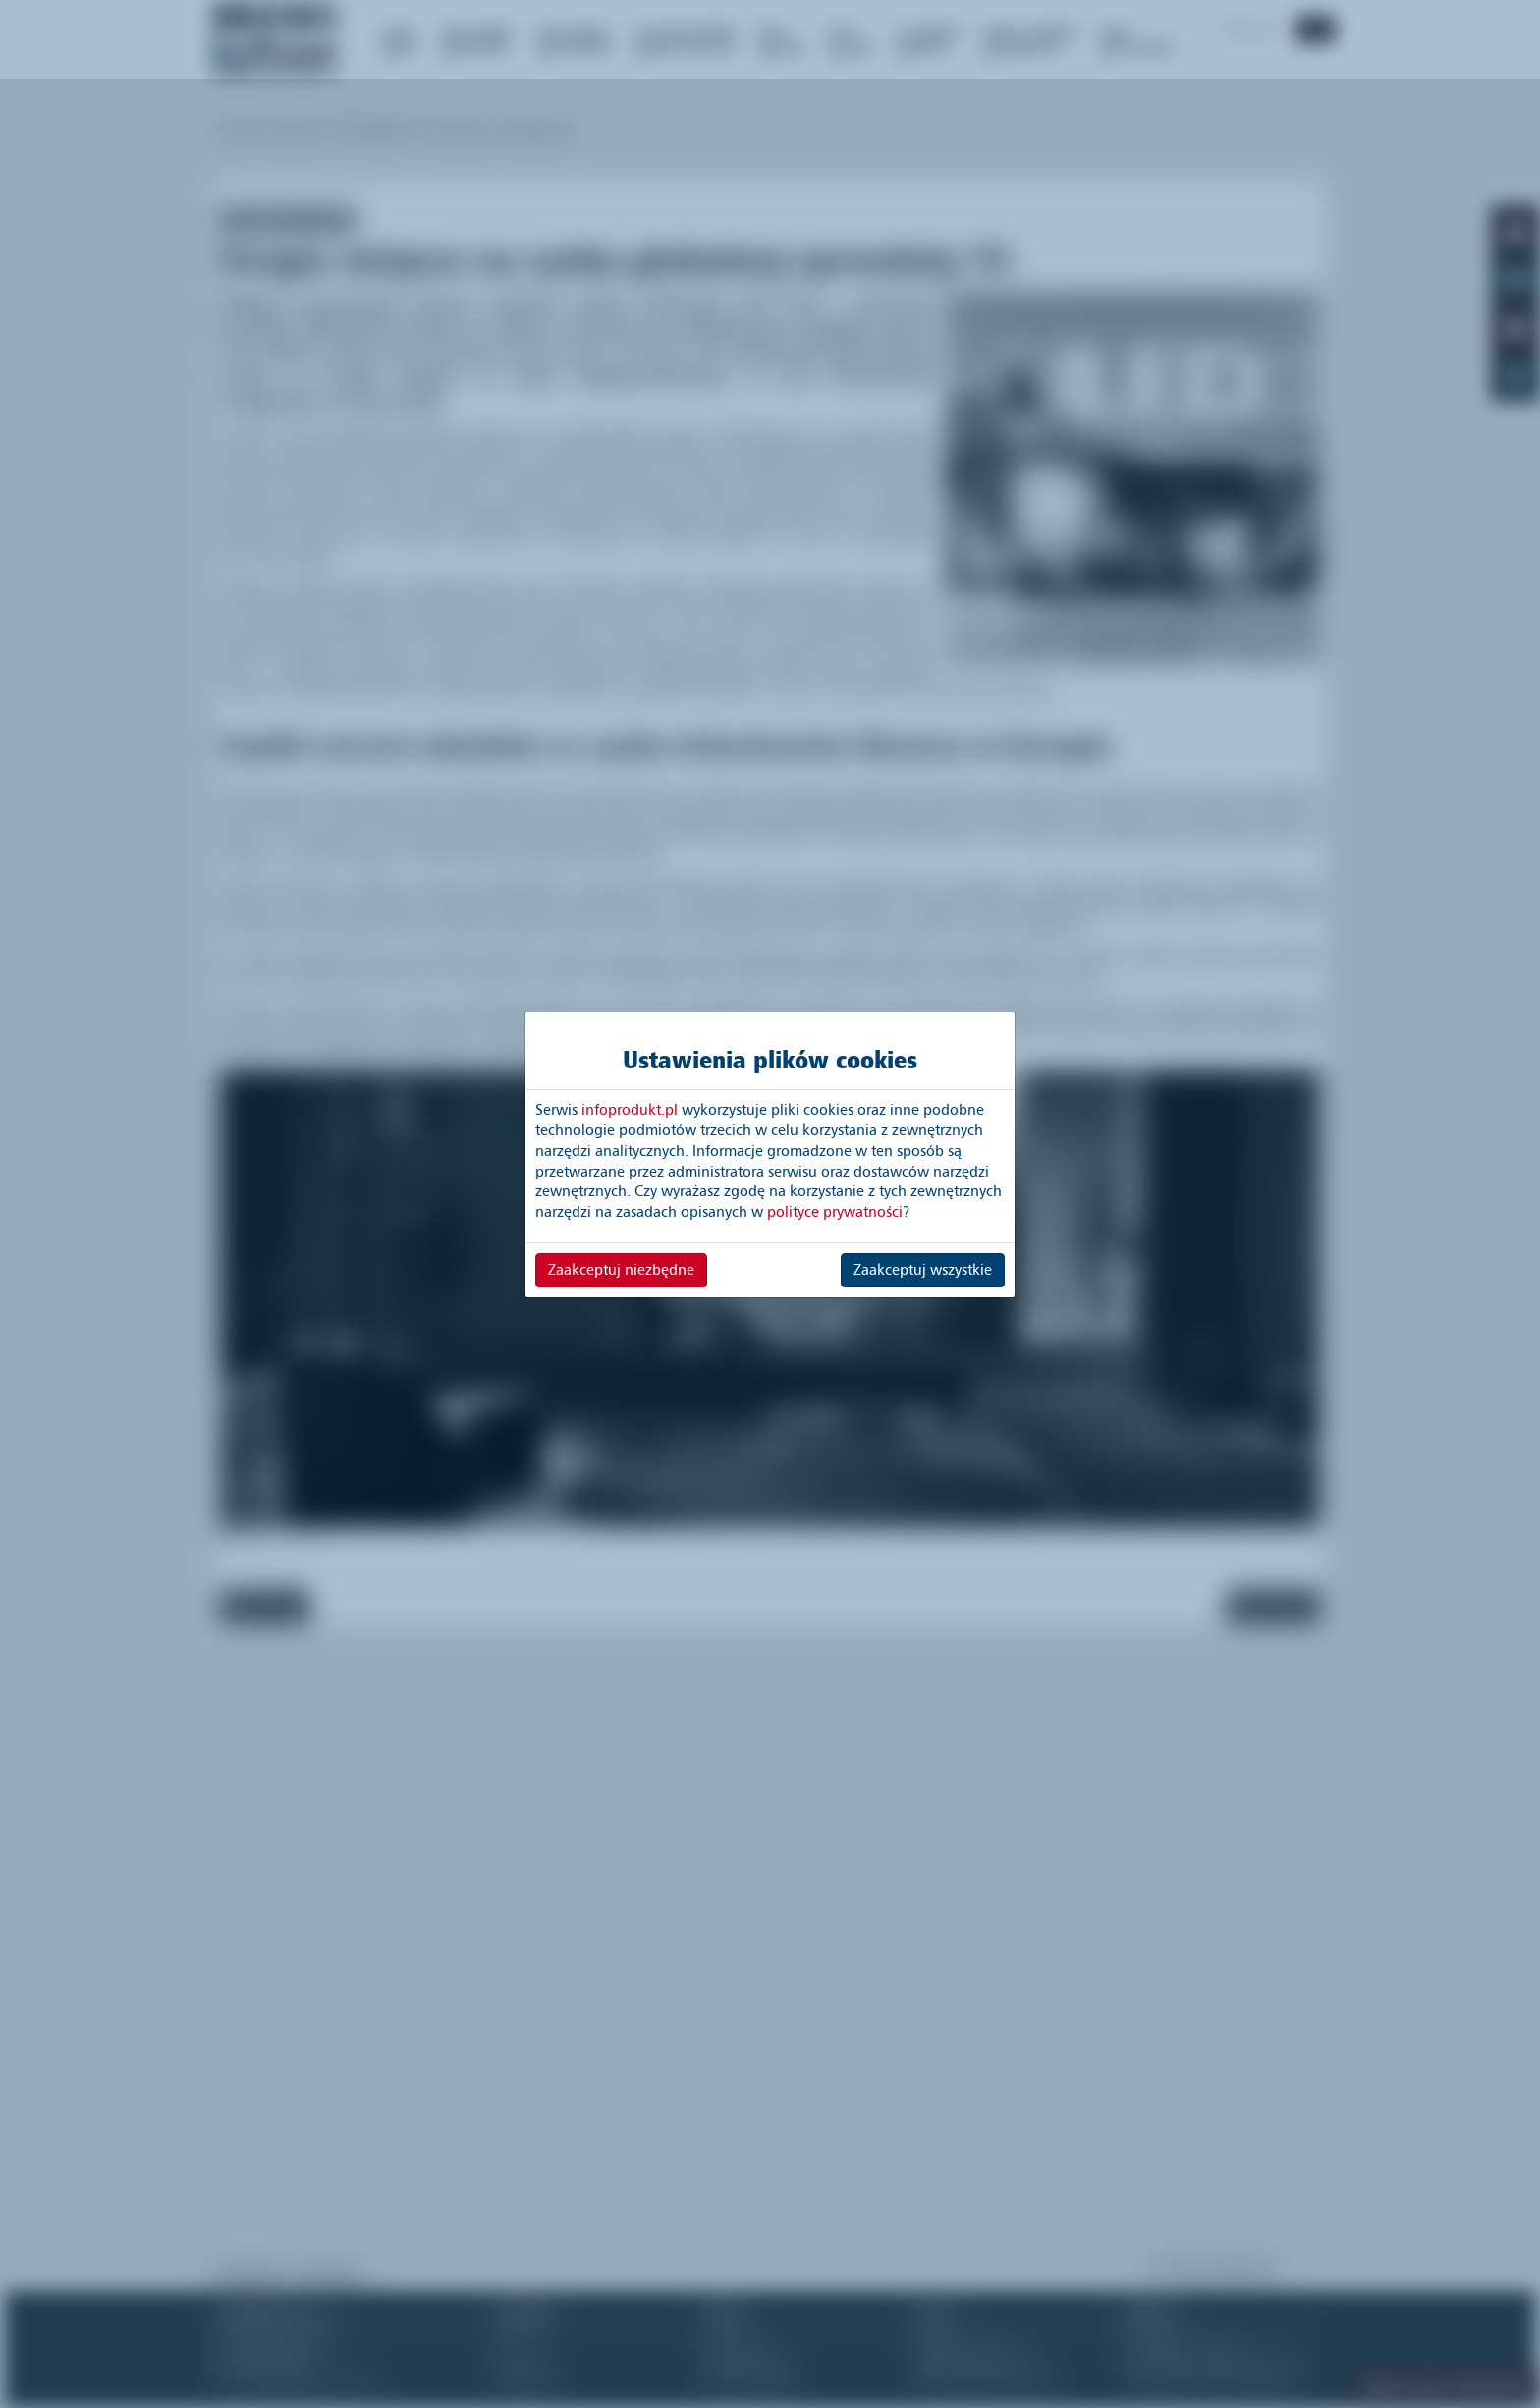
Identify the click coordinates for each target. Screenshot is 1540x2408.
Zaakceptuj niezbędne (621, 1270)
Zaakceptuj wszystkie (922, 1270)
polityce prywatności (835, 1212)
